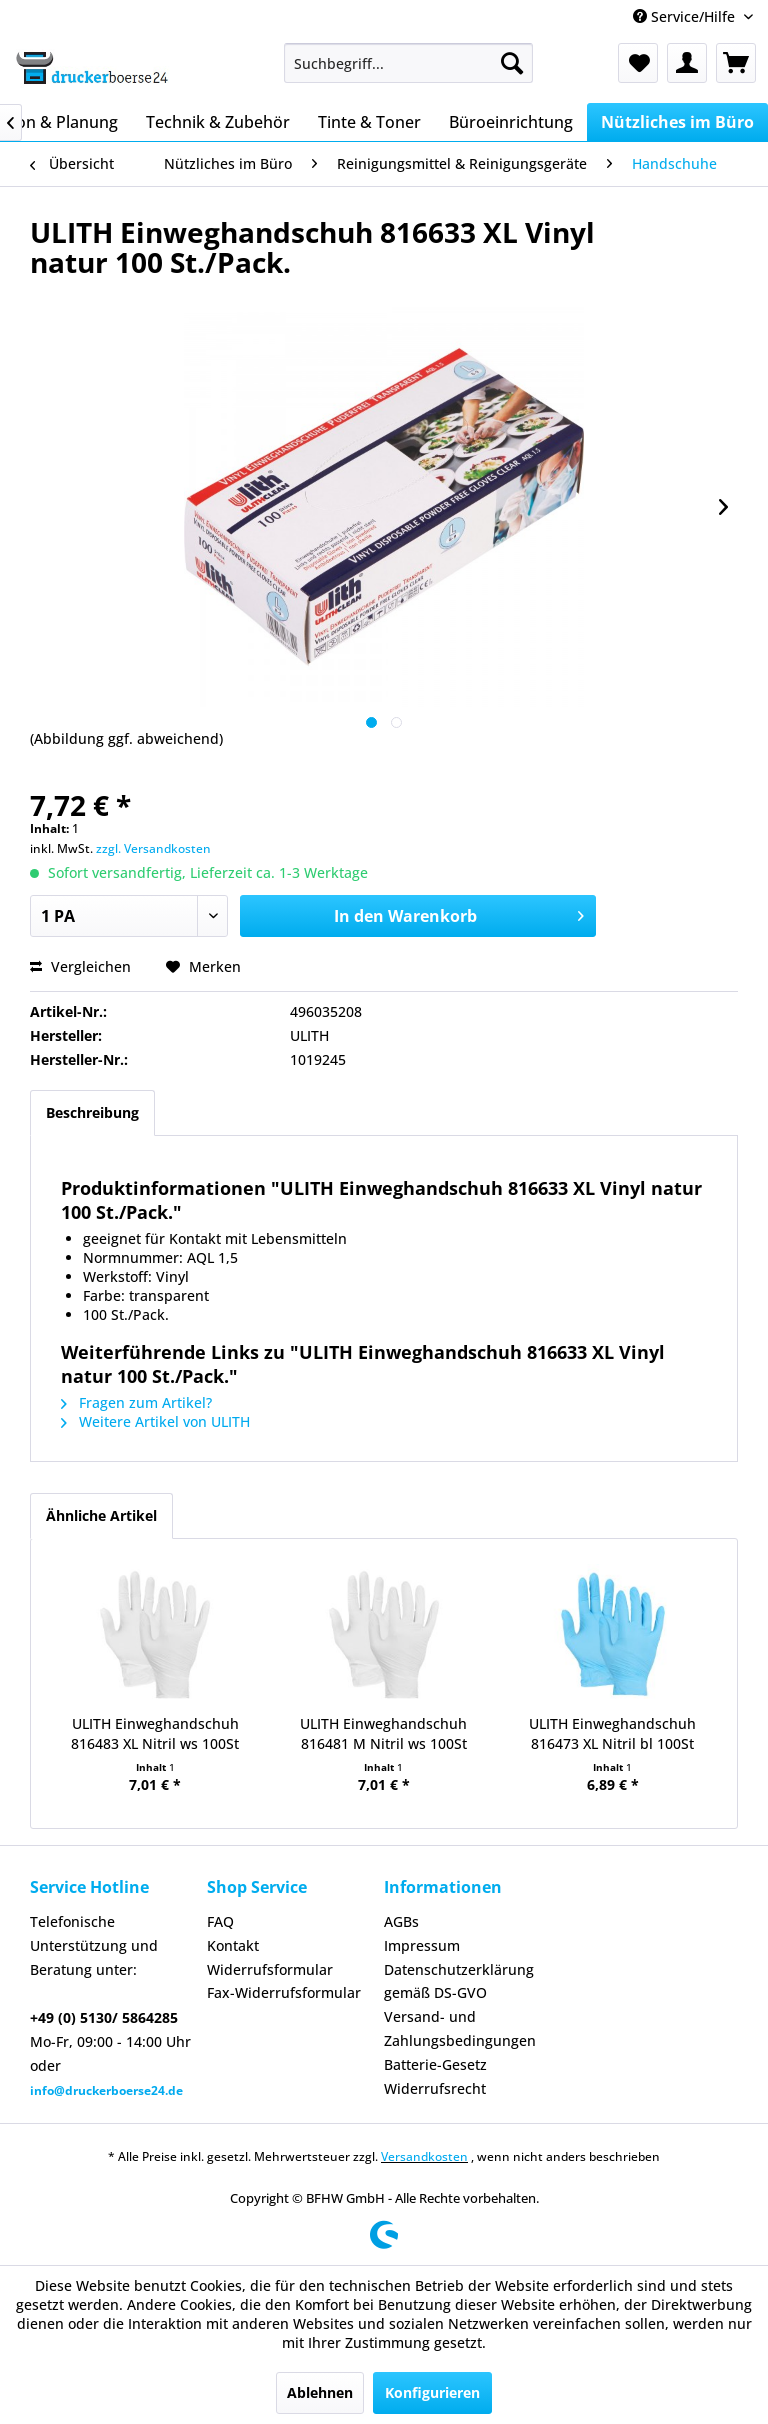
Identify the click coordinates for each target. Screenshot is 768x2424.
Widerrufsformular (270, 1969)
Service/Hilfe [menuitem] (686, 16)
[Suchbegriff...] (409, 63)
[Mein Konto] (687, 63)
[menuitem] (409, 63)
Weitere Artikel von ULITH (155, 1421)
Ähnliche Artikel (101, 1515)
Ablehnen (320, 2392)
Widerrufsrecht (435, 2088)
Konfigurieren (432, 2392)
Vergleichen (80, 966)
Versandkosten (424, 2156)
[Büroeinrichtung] (511, 122)
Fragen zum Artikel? (136, 1402)
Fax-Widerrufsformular (284, 1992)
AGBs (401, 1921)
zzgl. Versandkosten (153, 848)
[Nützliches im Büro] (677, 122)
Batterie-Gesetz (435, 2064)
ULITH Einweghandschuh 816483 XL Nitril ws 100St (155, 1733)
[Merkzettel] (638, 63)
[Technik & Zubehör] (218, 122)
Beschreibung (92, 1112)
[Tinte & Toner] (369, 122)
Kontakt (233, 1945)
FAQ (220, 1921)
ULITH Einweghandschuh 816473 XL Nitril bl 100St (612, 1733)
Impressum (422, 1945)
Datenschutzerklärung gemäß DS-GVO (459, 1981)
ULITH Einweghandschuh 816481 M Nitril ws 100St (383, 1733)
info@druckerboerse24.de (106, 2090)
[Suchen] (512, 63)
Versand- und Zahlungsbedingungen (460, 2028)
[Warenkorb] (736, 63)
